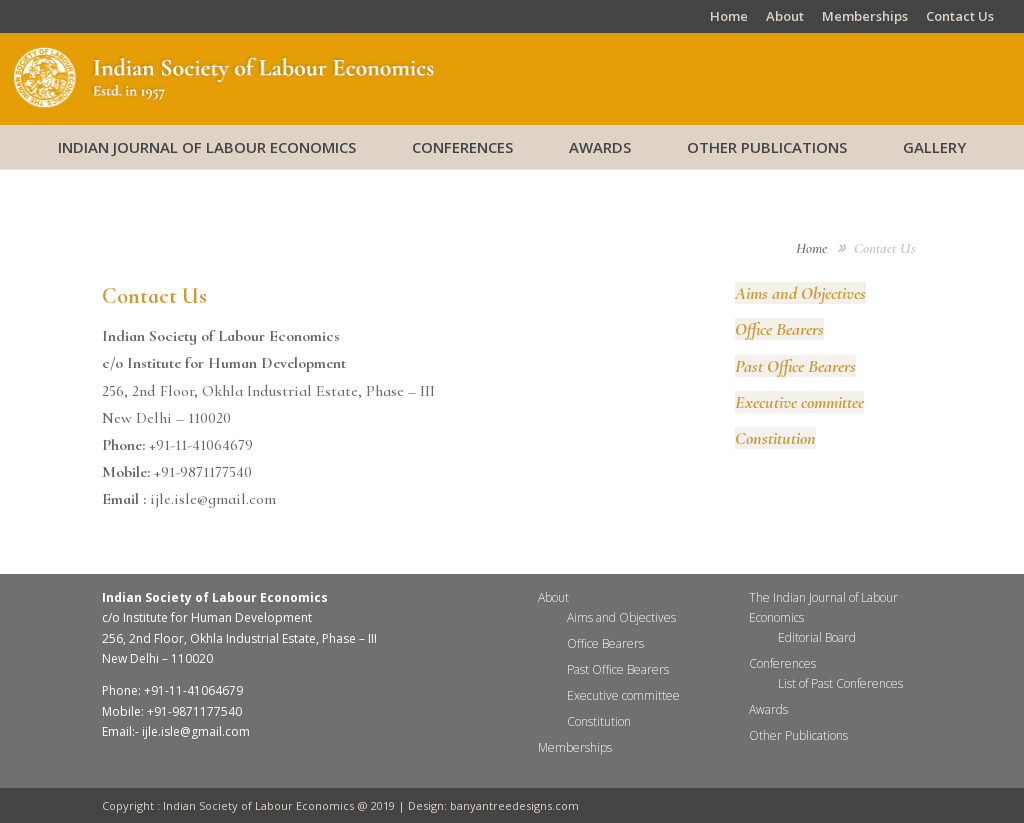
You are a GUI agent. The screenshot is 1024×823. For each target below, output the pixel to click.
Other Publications (767, 147)
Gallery (934, 147)
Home (729, 17)
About (785, 17)
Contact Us (960, 17)
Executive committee (799, 402)
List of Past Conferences (840, 683)
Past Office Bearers (795, 366)
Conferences (462, 147)
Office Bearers (779, 329)
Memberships (865, 17)
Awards (600, 147)
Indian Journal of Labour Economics (207, 147)
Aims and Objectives (800, 293)
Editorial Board (817, 637)
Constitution (775, 438)
